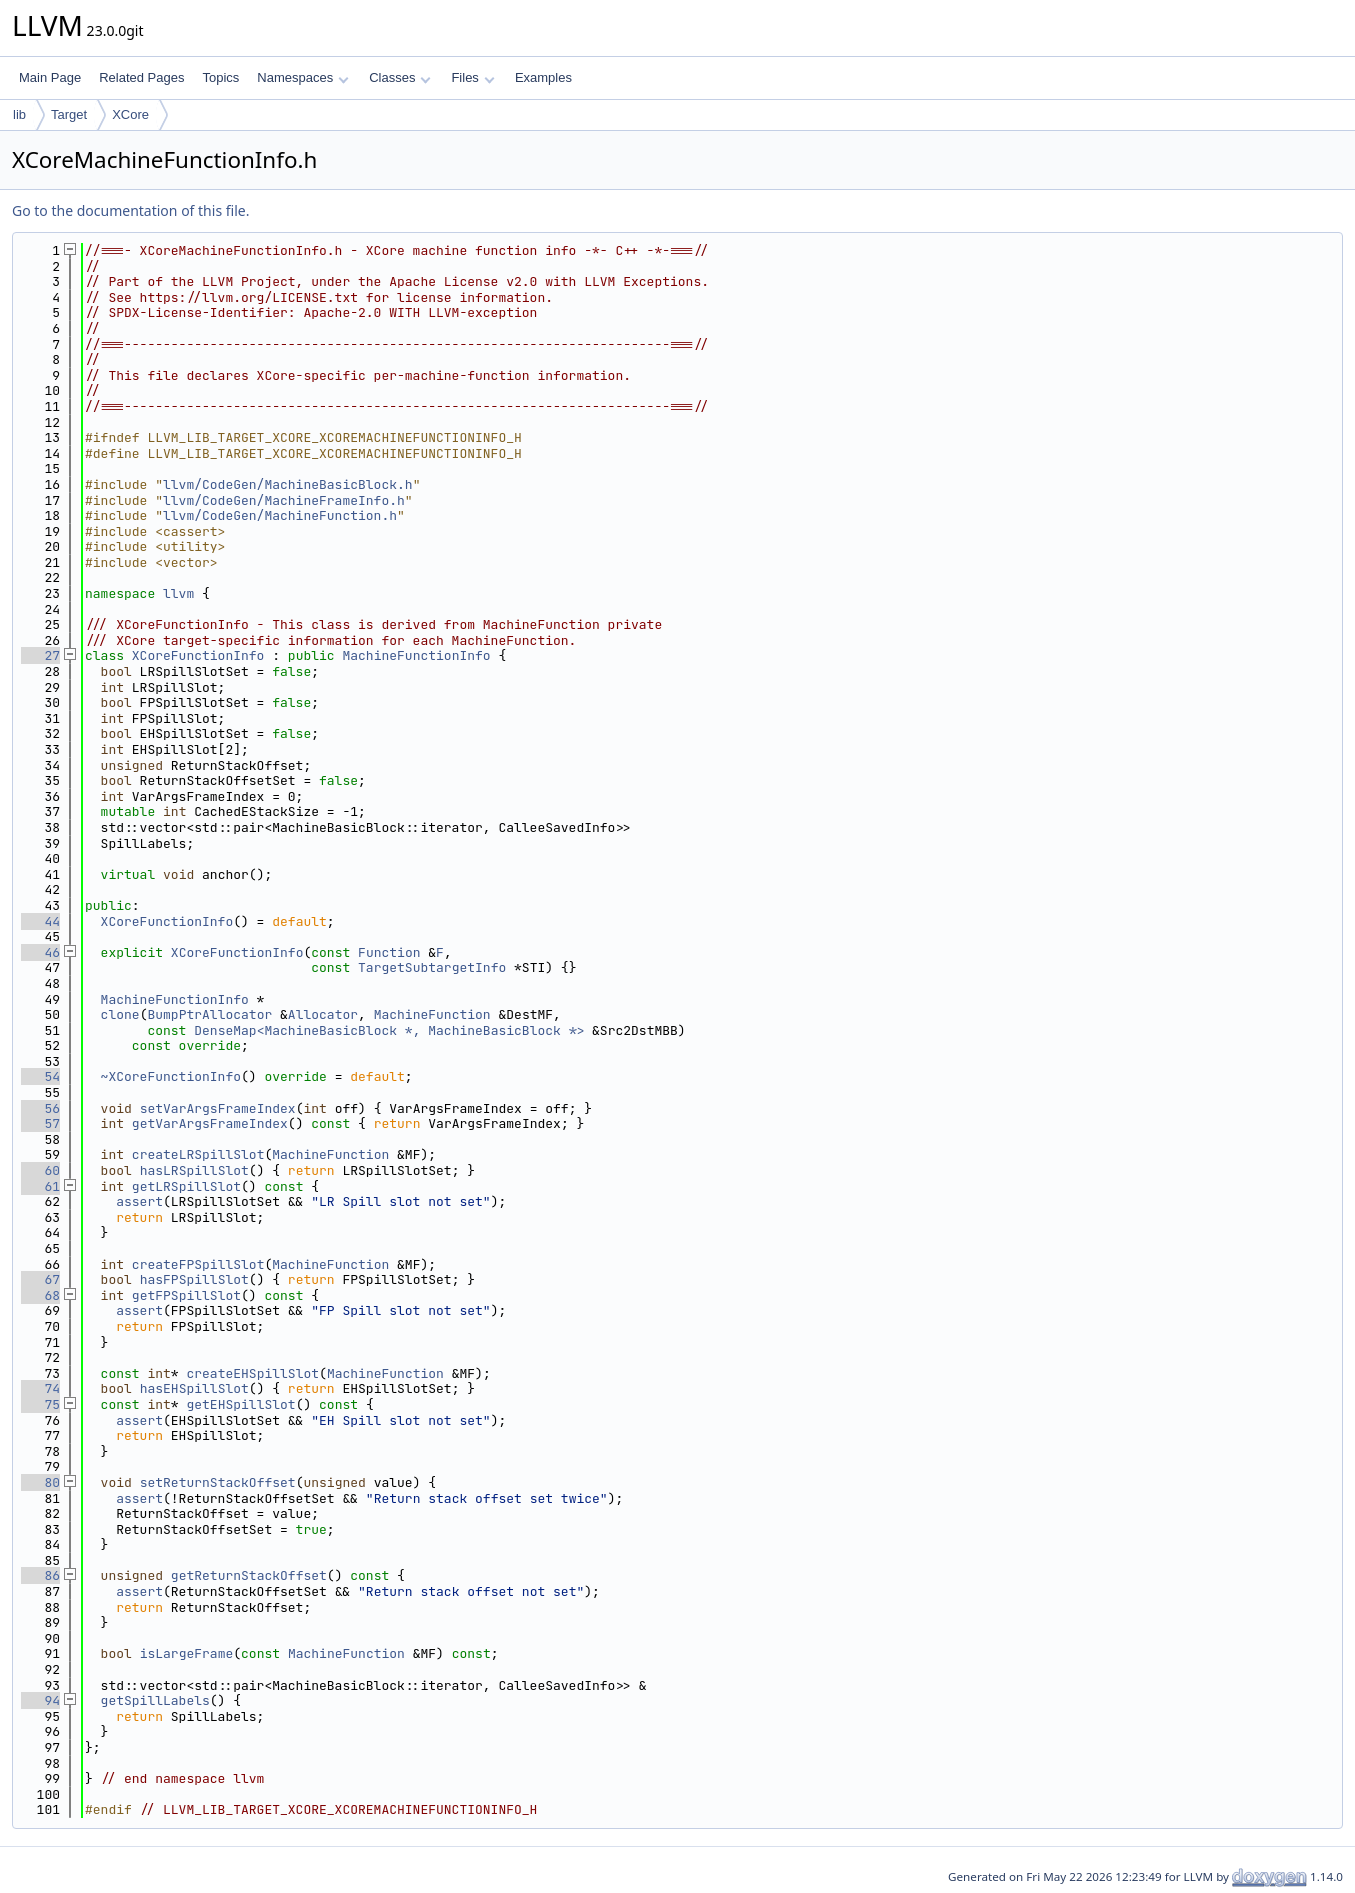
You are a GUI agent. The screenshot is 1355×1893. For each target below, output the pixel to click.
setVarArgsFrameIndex (218, 1108)
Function (389, 952)
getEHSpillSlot (240, 1404)
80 (40, 1482)
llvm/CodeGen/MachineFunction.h (280, 515)
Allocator (323, 1014)
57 (40, 1123)
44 (40, 921)
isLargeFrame (187, 1653)
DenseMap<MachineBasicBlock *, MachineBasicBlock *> (389, 1030)
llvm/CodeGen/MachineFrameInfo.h (284, 500)
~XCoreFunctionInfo (171, 1076)
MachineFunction (432, 1014)
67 (40, 1279)
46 (40, 952)
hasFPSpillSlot (194, 1279)
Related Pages (141, 77)
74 (40, 1388)
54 (40, 1076)
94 (40, 1700)
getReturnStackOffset (249, 1575)
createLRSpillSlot (198, 1154)
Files (472, 77)
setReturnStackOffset (218, 1482)
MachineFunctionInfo (416, 655)
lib (19, 114)
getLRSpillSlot (186, 1186)
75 (40, 1404)
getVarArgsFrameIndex (210, 1123)
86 (40, 1575)
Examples (543, 77)
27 (40, 655)
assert (139, 1201)
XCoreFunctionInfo (198, 655)
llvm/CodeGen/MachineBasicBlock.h (288, 484)
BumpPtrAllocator (209, 1014)
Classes (400, 77)
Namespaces (302, 77)
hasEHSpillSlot (194, 1388)
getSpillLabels (155, 1700)
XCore (130, 114)
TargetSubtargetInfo (432, 967)
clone (120, 1014)
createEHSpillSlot (252, 1373)
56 (40, 1108)
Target (69, 114)
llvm (178, 593)
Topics (220, 77)
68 (40, 1295)
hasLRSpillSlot (194, 1170)
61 (40, 1186)
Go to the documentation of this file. (130, 210)
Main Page (50, 77)
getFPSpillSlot (186, 1295)
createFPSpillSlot (198, 1264)
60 (40, 1170)
